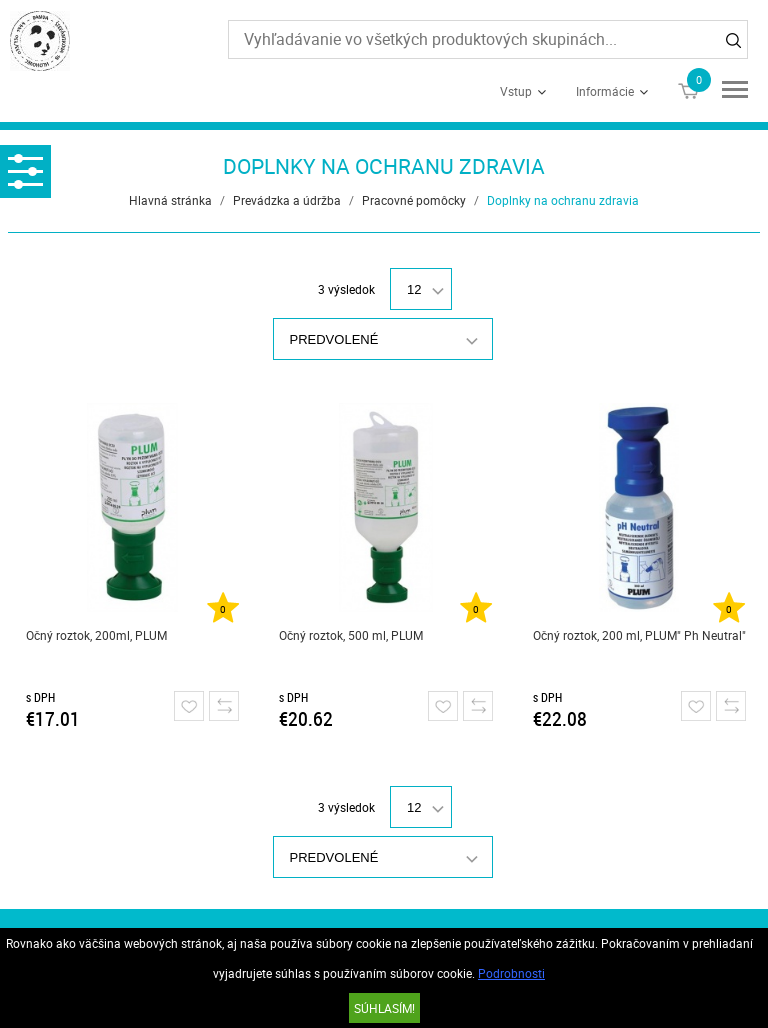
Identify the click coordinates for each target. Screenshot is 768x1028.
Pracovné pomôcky (414, 200)
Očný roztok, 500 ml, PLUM (351, 635)
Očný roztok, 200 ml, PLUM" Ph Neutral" (639, 635)
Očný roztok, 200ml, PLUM (96, 635)
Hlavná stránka (170, 200)
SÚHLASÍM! (384, 1008)
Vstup (516, 91)
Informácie (605, 91)
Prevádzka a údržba (287, 200)
